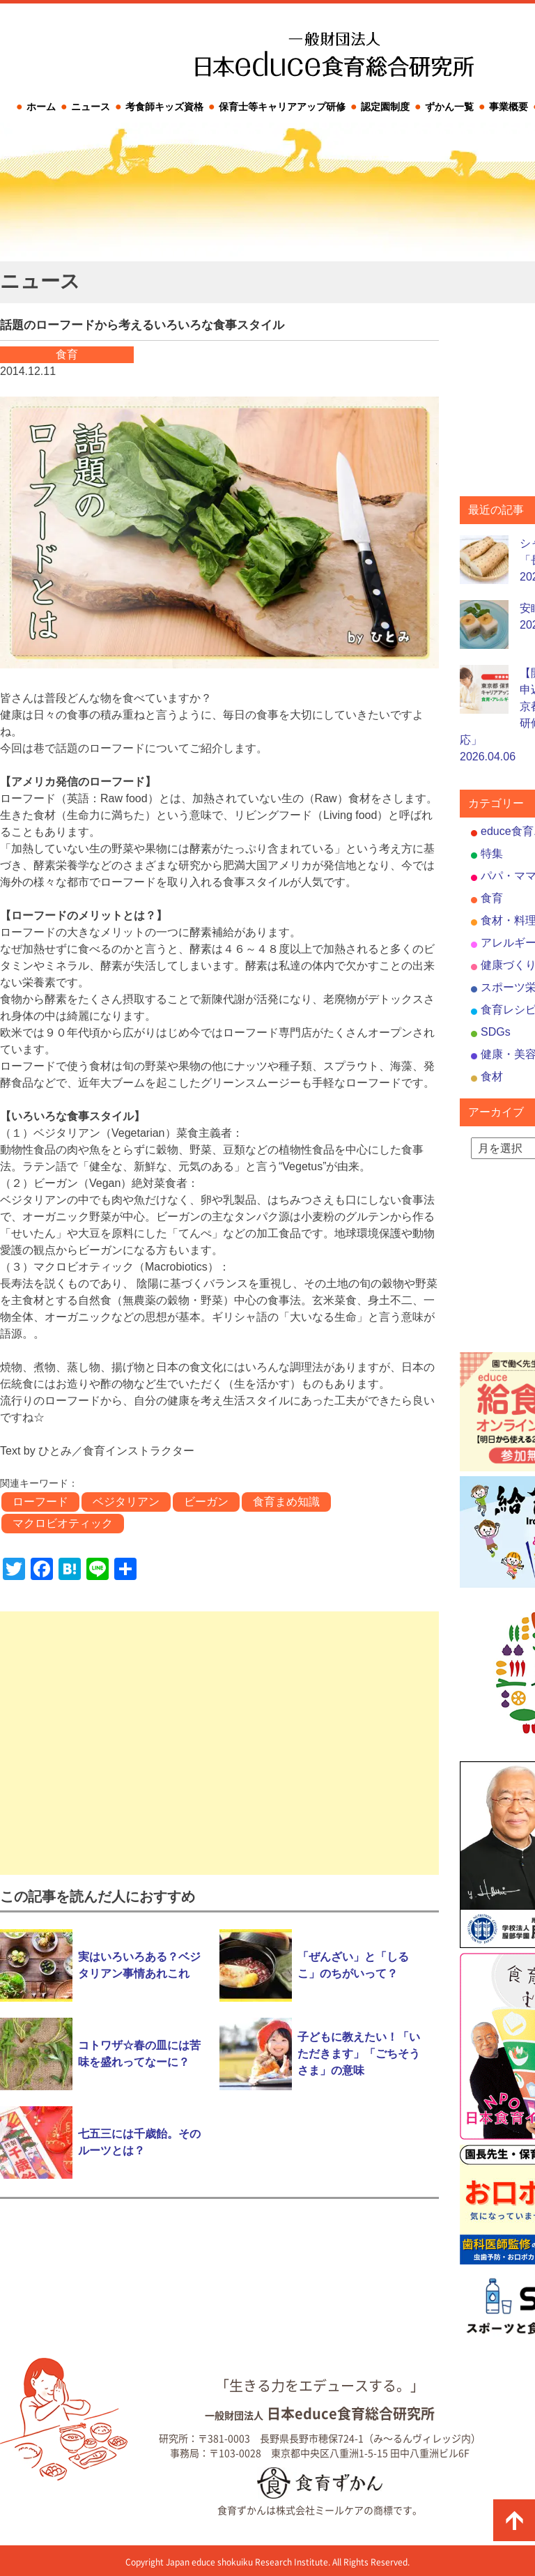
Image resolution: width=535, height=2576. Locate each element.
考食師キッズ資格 (164, 106)
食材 (492, 1076)
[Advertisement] (219, 1743)
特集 (492, 853)
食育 (492, 898)
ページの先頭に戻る (514, 2520)
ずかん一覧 (449, 106)
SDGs (496, 1032)
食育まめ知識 (286, 1502)
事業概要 (508, 106)
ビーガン (206, 1502)
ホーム (41, 106)
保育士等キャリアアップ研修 (282, 106)
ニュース (90, 106)
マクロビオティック (63, 1523)
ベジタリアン (126, 1502)
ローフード (40, 1502)
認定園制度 (385, 106)
